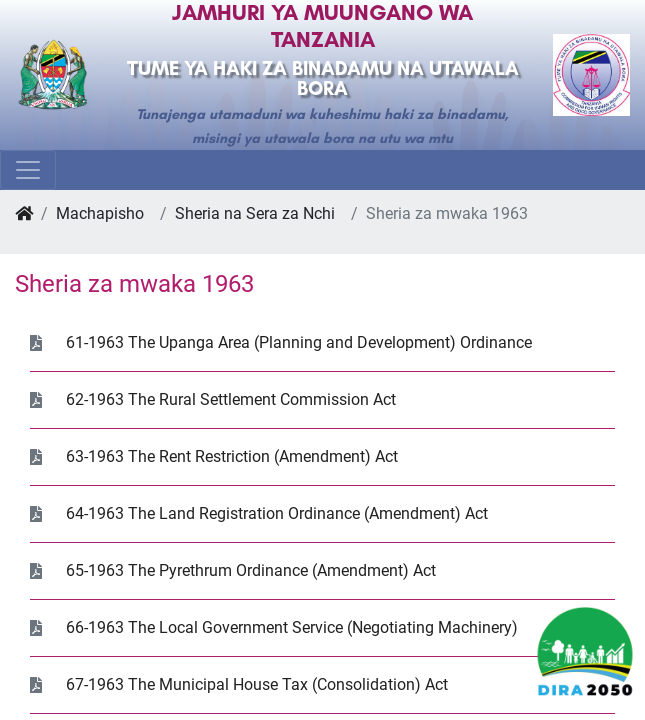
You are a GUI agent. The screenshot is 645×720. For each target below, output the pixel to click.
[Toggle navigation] (28, 170)
